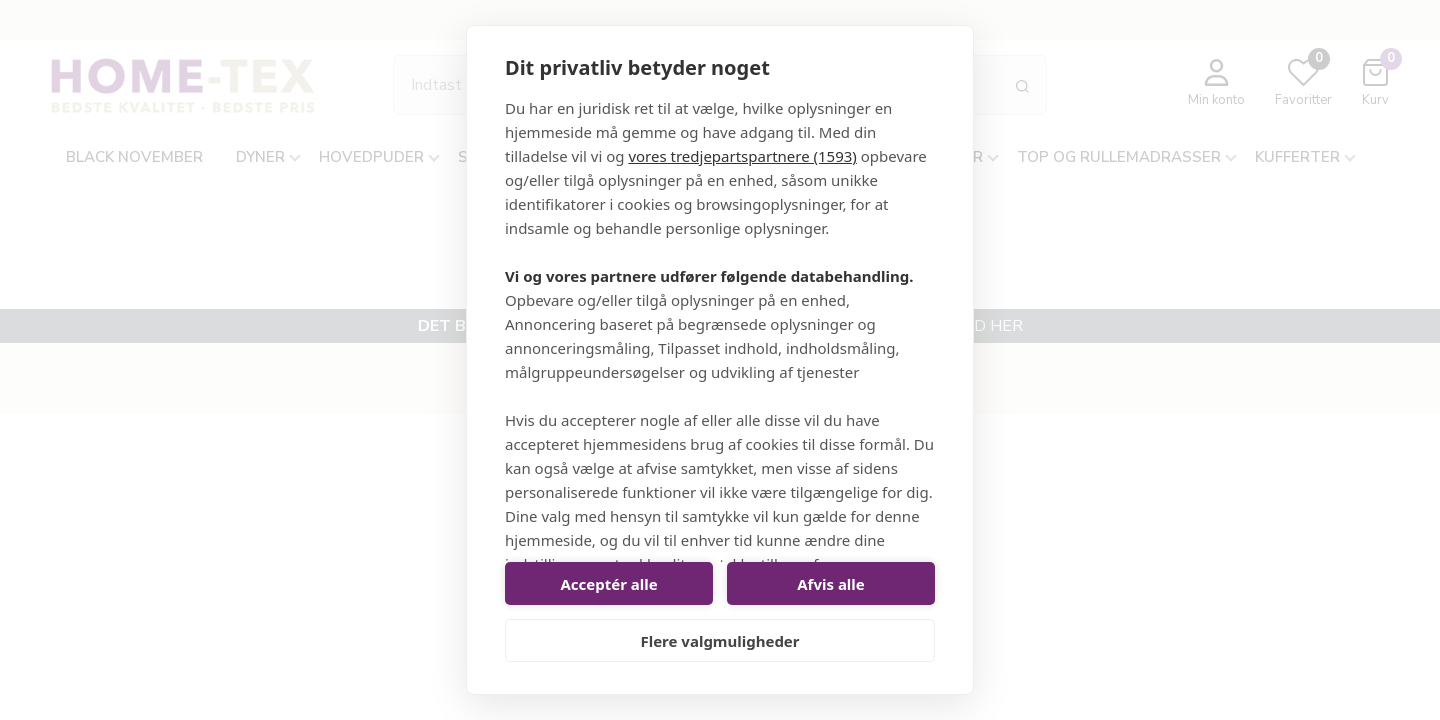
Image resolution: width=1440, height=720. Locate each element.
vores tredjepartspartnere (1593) (742, 156)
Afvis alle (831, 584)
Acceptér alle (608, 584)
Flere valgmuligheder (719, 641)
